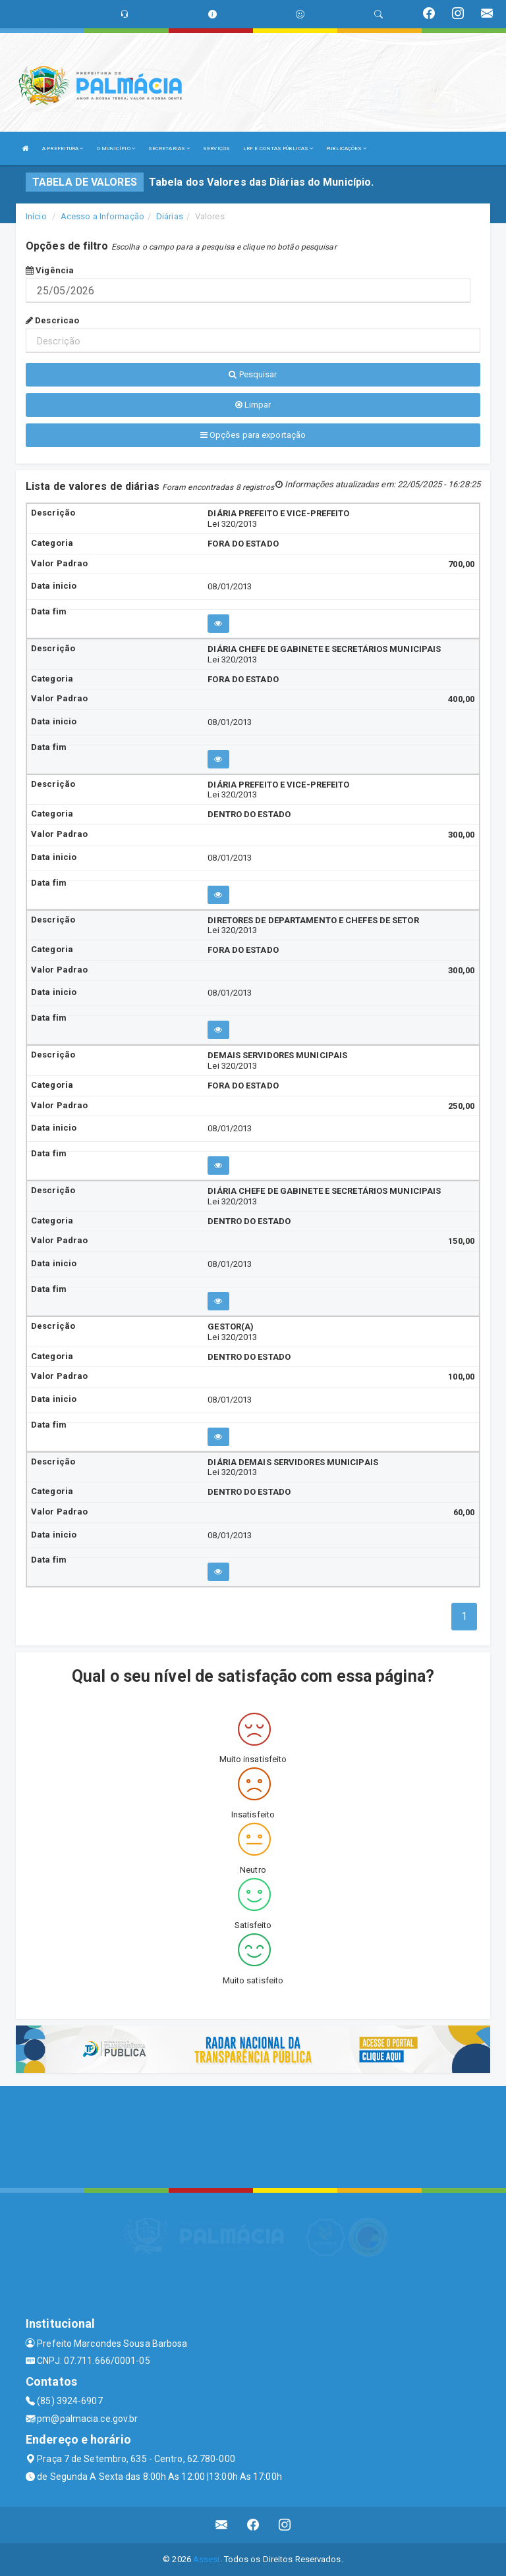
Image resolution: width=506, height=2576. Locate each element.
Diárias (169, 216)
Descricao (52, 320)
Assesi (206, 2559)
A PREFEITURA (62, 148)
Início (36, 216)
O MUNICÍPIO (116, 148)
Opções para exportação (253, 435)
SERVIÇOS (216, 148)
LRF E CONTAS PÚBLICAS (278, 148)
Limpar (253, 405)
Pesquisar (253, 374)
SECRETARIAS (169, 148)
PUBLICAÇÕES (346, 148)
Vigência (50, 270)
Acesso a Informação (102, 216)
